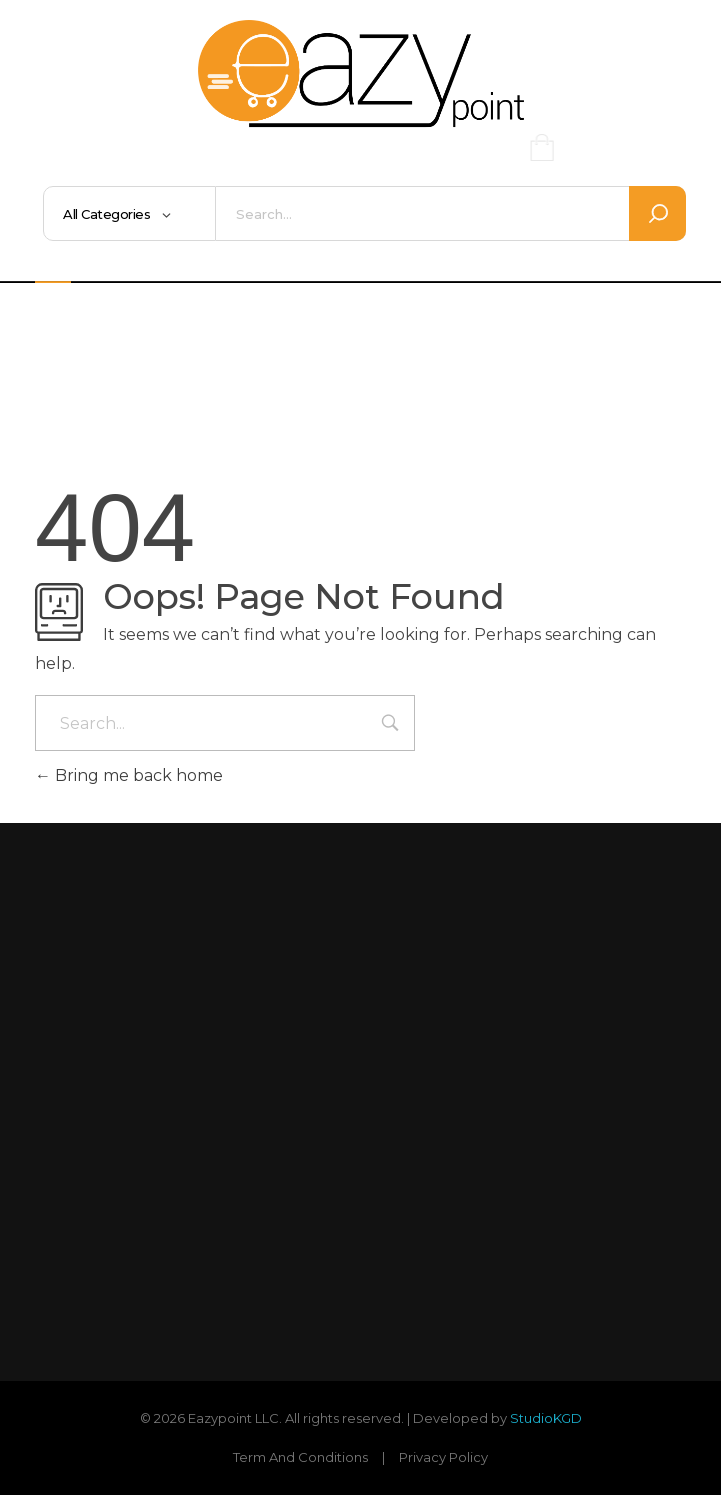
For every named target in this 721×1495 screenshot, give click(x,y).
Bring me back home (129, 775)
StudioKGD (546, 1418)
